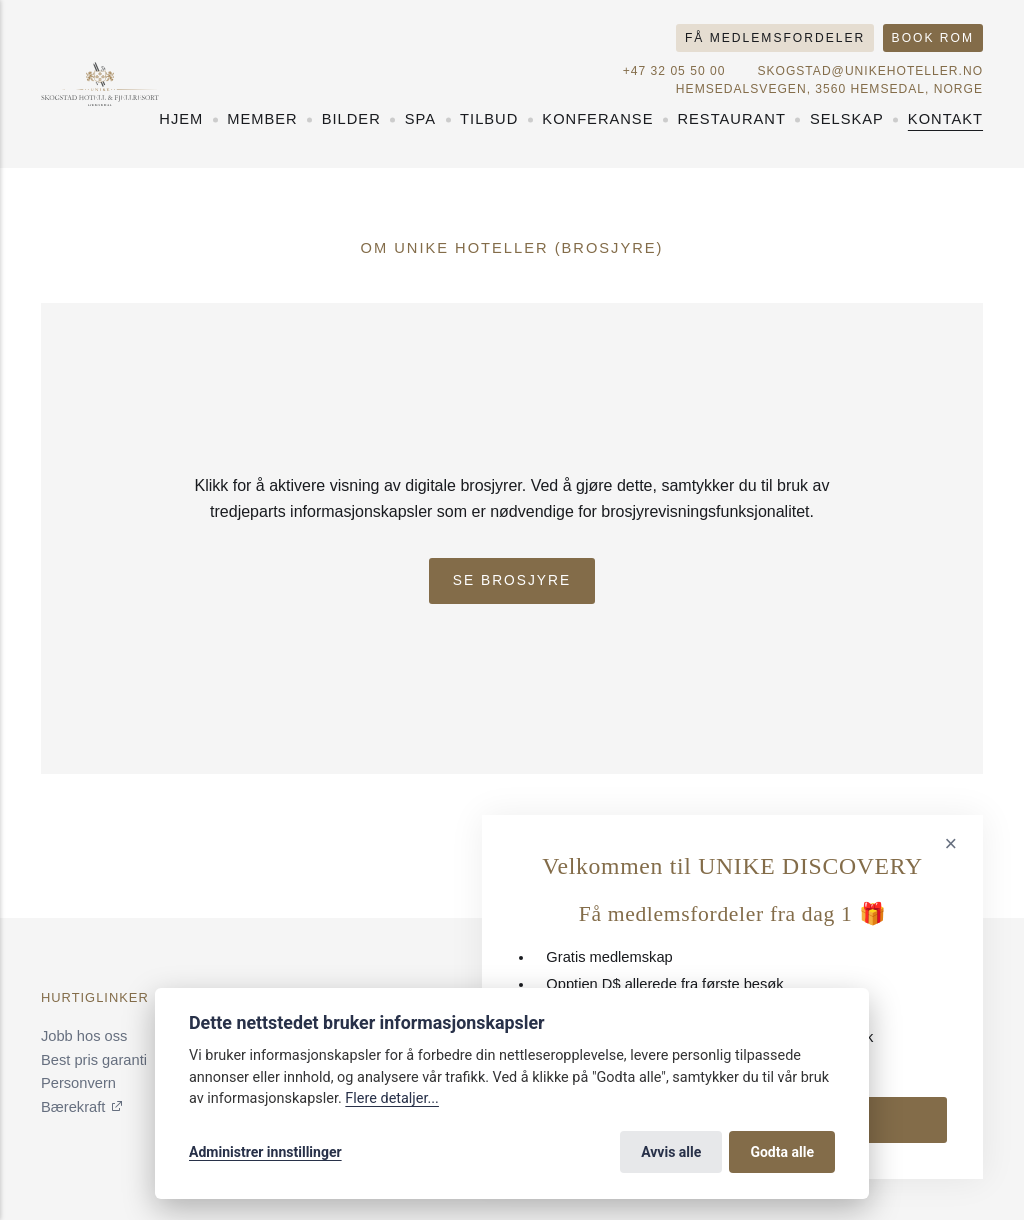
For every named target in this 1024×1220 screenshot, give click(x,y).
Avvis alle (671, 1152)
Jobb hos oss (84, 1036)
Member (262, 119)
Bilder (351, 119)
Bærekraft (73, 1107)
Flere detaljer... (392, 1098)
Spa (420, 119)
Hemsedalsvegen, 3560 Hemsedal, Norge (829, 89)
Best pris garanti (94, 1060)
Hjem (181, 119)
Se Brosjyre (512, 580)
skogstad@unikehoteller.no (870, 71)
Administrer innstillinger (265, 1152)
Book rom (933, 38)
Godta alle (782, 1152)
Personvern (78, 1083)
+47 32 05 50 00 (674, 71)
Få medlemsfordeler (775, 38)
